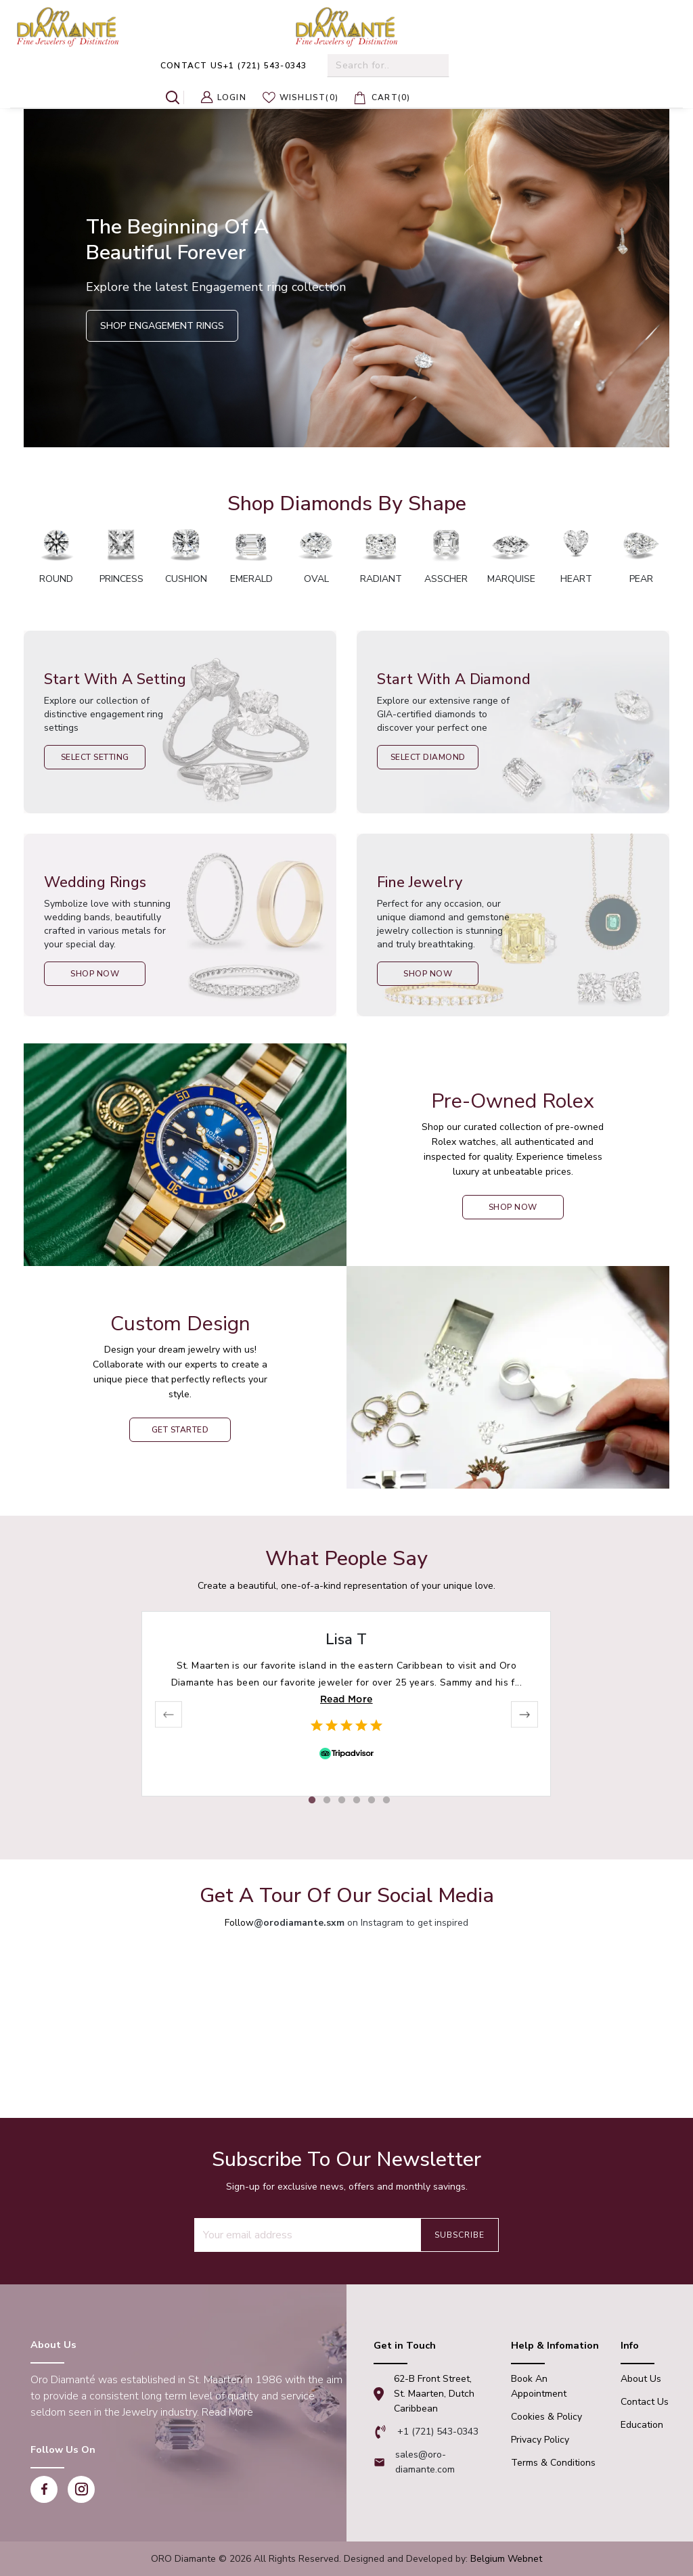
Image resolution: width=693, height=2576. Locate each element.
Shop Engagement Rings (162, 325)
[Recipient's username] (307, 2235)
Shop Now (94, 973)
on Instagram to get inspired (361, 1922)
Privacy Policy (540, 2439)
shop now (513, 1207)
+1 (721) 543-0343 (233, 65)
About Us (641, 2378)
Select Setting (95, 757)
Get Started (180, 1429)
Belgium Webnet (506, 2558)
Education (642, 2424)
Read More (346, 1699)
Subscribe (459, 2235)
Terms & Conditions (553, 2462)
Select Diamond (428, 757)
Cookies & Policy (546, 2416)
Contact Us (645, 2401)
